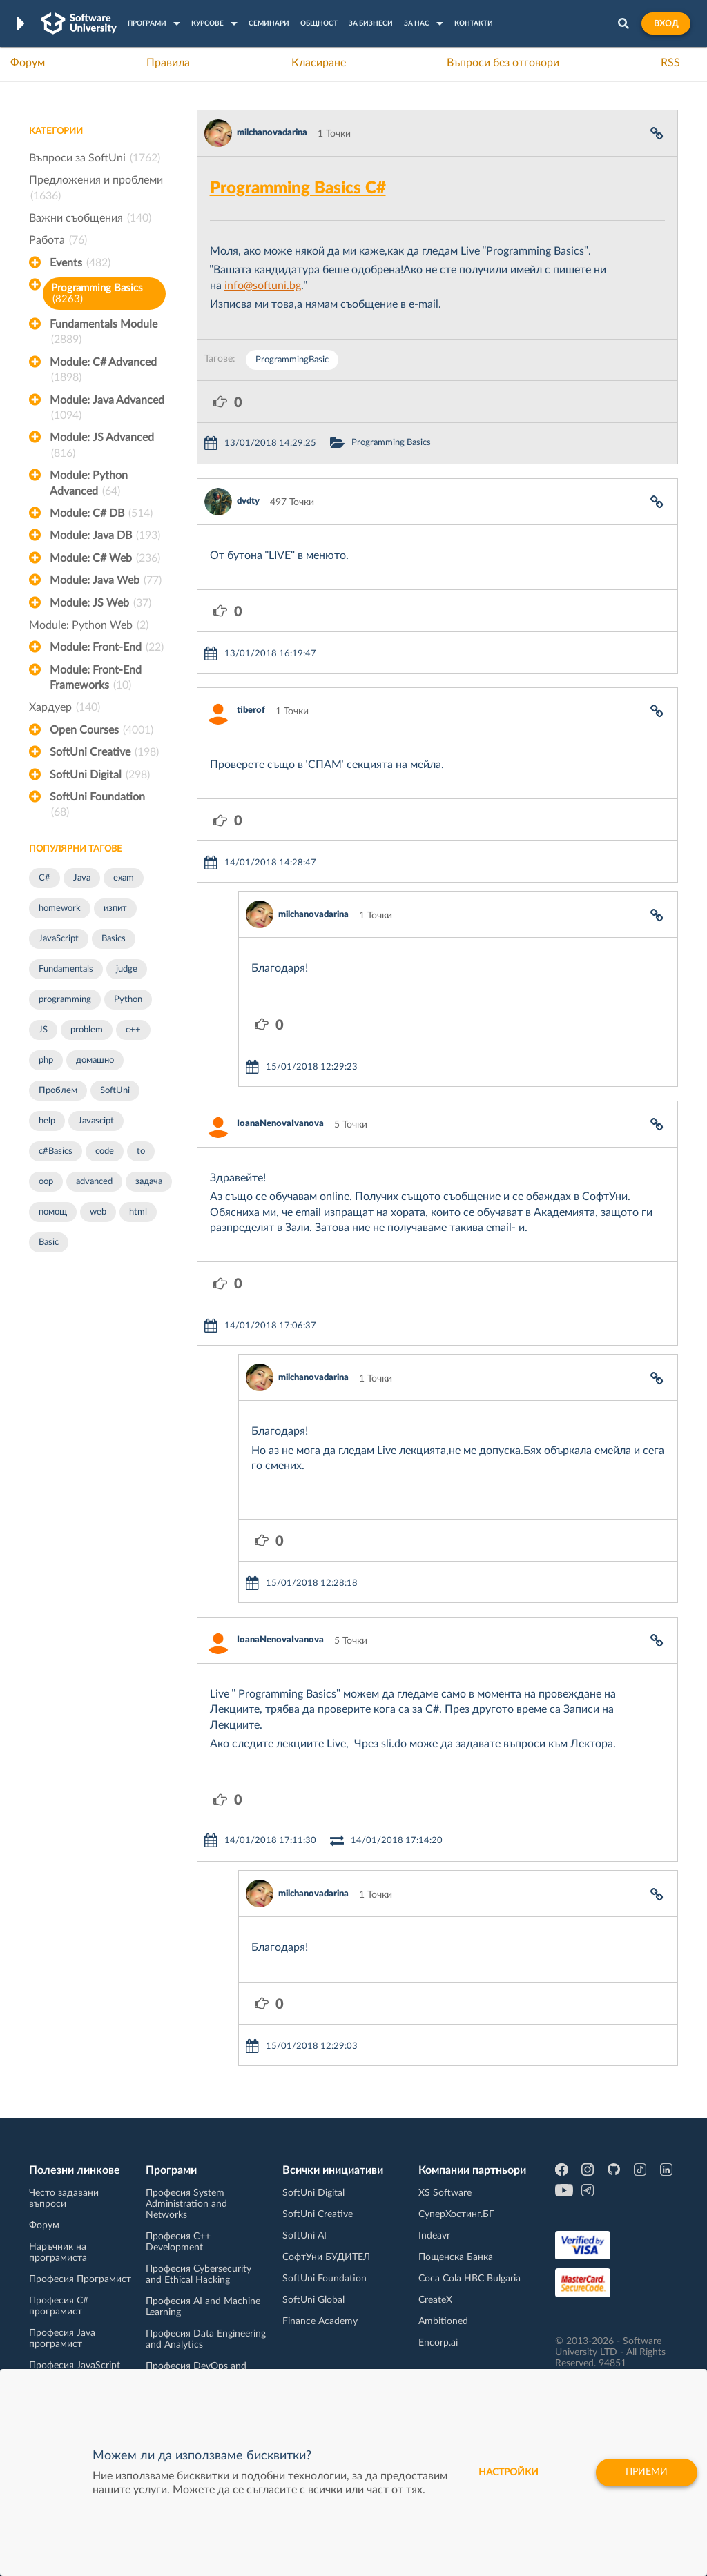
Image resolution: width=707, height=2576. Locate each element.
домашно (95, 1060)
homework (60, 908)
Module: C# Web (105, 558)
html (138, 1212)
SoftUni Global (313, 2300)
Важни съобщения (90, 218)
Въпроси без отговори (503, 62)
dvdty (248, 501)
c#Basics (55, 1151)
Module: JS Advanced (102, 446)
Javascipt (96, 1121)
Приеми (647, 2472)
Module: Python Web (88, 625)
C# (44, 878)
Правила (168, 62)
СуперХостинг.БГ (456, 2214)
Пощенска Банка (455, 2257)
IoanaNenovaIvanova (280, 1123)
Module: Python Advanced (89, 484)
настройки (508, 2472)
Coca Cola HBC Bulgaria (469, 2278)
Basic (49, 1242)
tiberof (251, 710)
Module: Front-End (107, 647)
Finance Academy (320, 2321)
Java (81, 878)
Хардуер (64, 707)
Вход (666, 23)
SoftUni (115, 1090)
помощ (53, 1212)
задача (148, 1181)
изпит (115, 908)
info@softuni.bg (262, 285)
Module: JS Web (100, 603)
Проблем (58, 1090)
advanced (94, 1181)
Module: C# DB (101, 513)
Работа (58, 240)
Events (80, 263)
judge (126, 969)
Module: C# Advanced (103, 371)
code (104, 1151)
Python (128, 999)
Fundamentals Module (103, 333)
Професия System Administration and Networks (186, 2204)
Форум (27, 62)
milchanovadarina (272, 132)
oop (46, 1181)
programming (65, 999)
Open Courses (101, 730)
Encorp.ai (438, 2343)
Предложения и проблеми (96, 189)
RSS (670, 62)
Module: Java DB (105, 535)
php (46, 1060)
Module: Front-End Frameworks (96, 679)
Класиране (318, 62)
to (141, 1151)
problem (86, 1029)
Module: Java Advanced (107, 409)
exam (123, 878)
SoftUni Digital (100, 775)
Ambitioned (443, 2321)
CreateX (435, 2300)
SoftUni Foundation (97, 806)
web (98, 1212)
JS (43, 1029)
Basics (113, 938)
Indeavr (434, 2236)
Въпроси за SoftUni (94, 158)
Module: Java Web (106, 580)
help (47, 1121)
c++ (133, 1029)
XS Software (445, 2193)
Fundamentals (66, 969)
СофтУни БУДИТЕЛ (326, 2257)
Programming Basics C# (298, 188)
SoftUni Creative (104, 752)
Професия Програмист (80, 2279)
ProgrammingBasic (292, 359)
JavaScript (59, 938)
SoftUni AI (304, 2236)
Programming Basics (97, 293)
